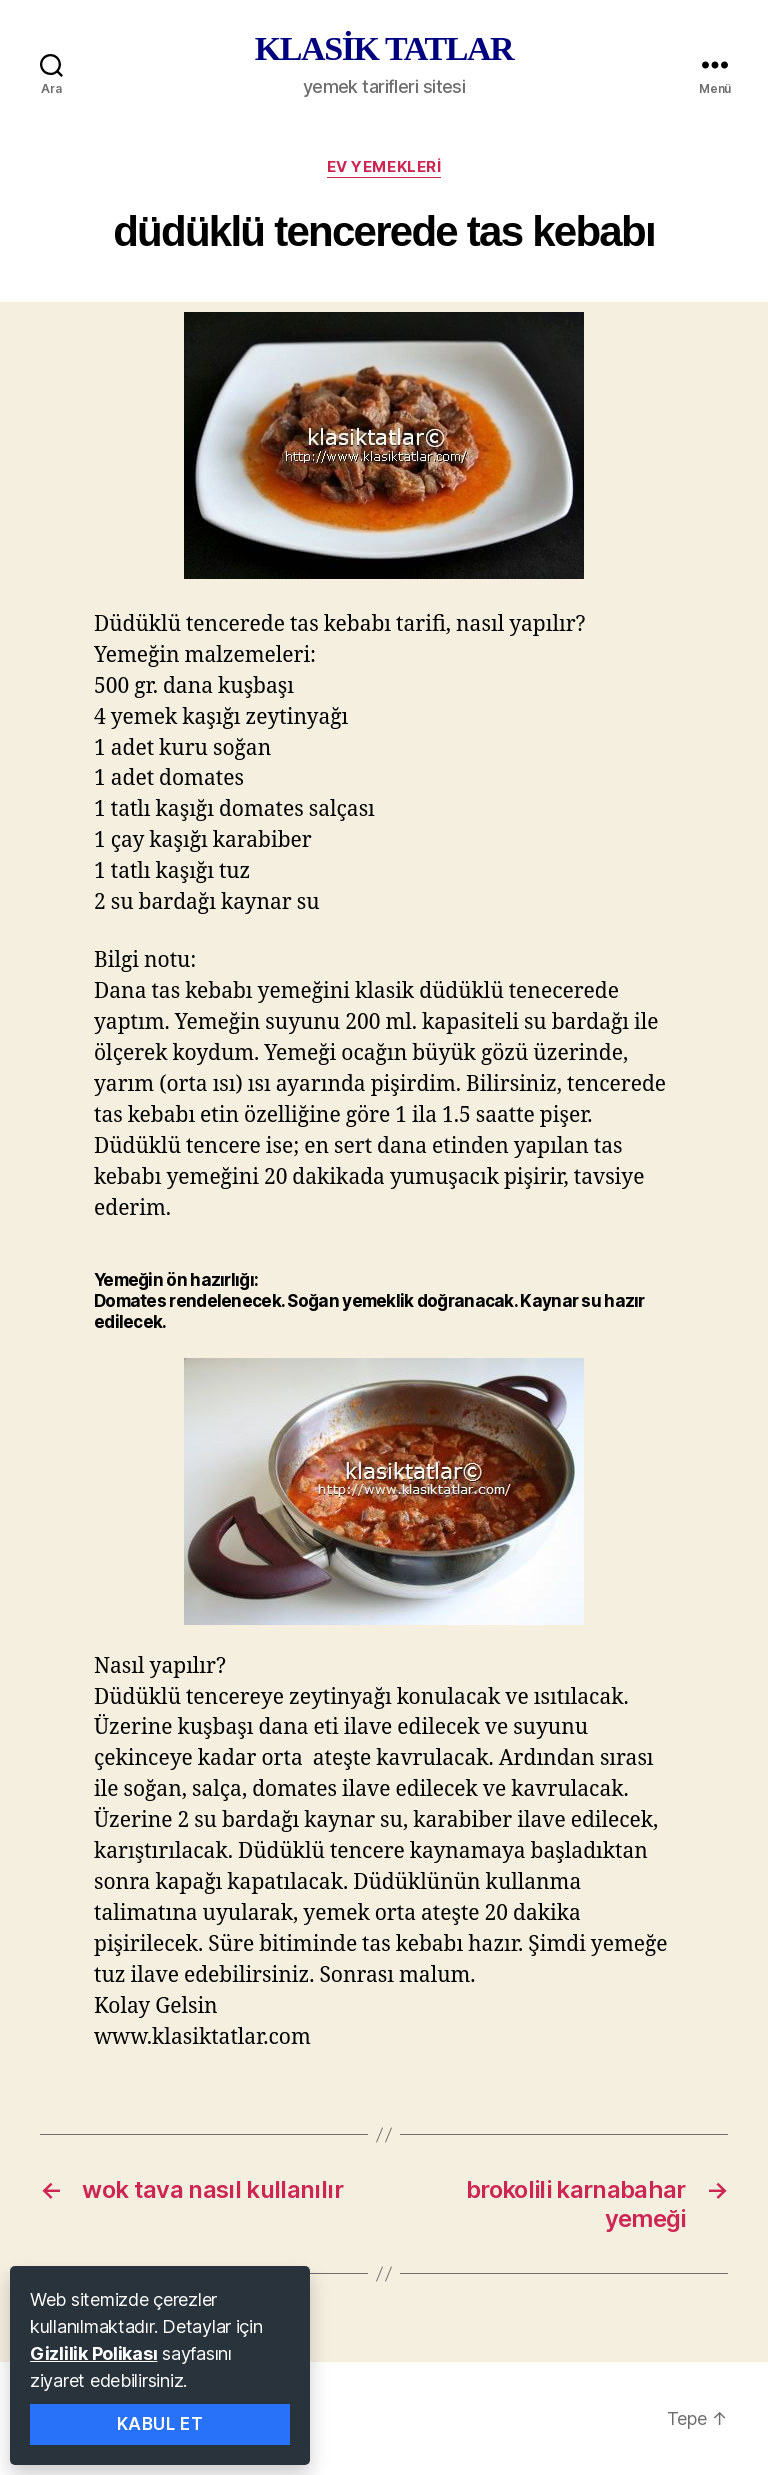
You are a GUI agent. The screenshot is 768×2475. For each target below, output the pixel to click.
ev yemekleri (384, 167)
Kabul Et (160, 2424)
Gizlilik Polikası (93, 2353)
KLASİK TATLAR (384, 49)
